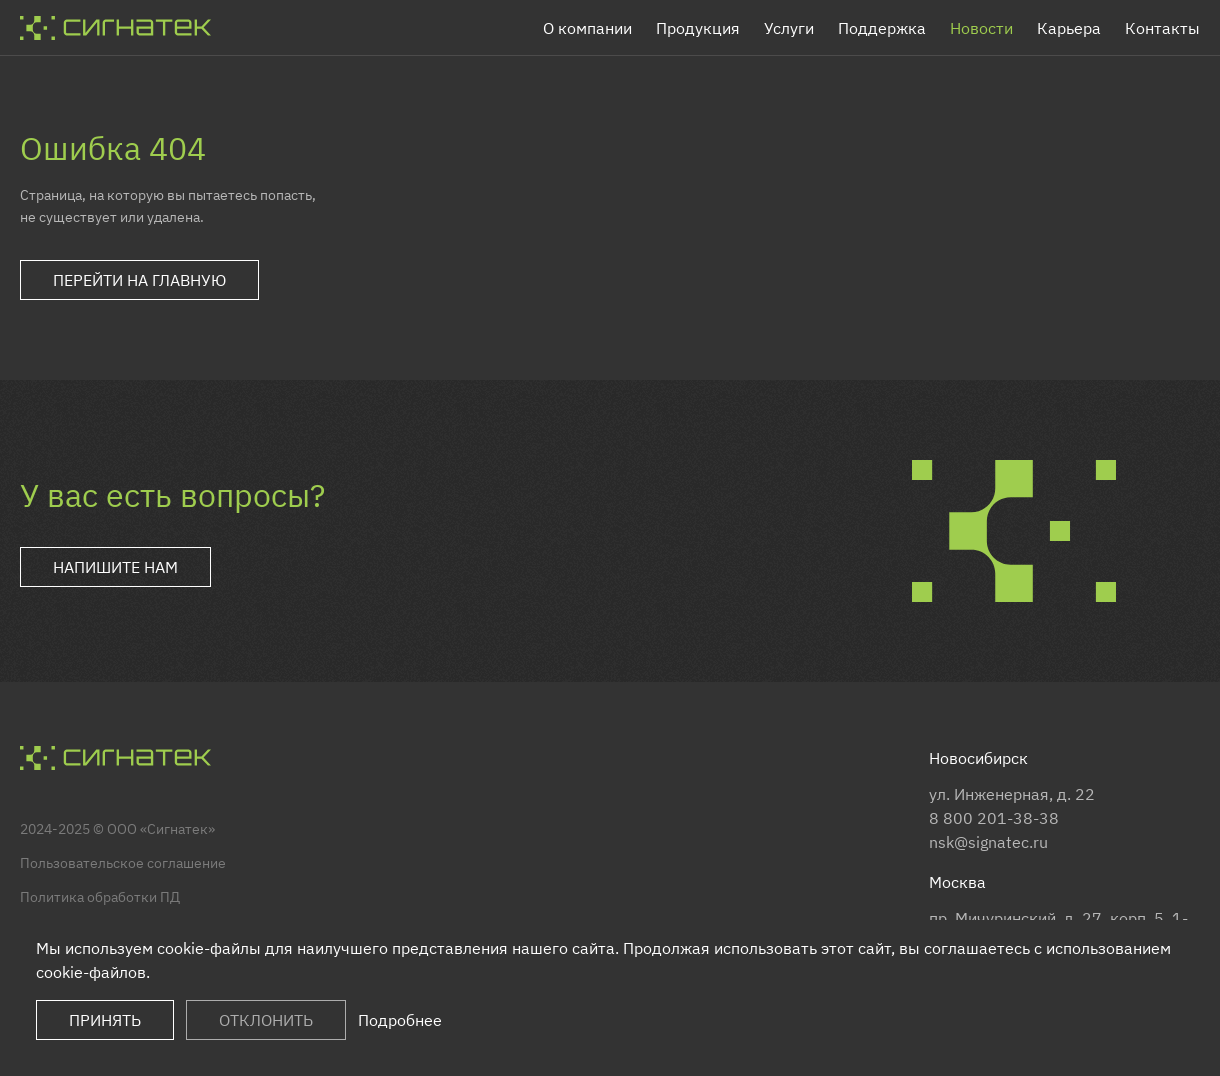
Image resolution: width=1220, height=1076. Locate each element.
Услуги (789, 28)
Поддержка (882, 28)
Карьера (1069, 28)
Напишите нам (115, 567)
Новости (981, 28)
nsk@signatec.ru (988, 842)
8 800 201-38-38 (994, 818)
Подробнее (400, 1020)
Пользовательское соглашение (123, 863)
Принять (105, 1020)
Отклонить (266, 1020)
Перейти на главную (139, 280)
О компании (587, 28)
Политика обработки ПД (100, 897)
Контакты (1162, 28)
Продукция (698, 28)
